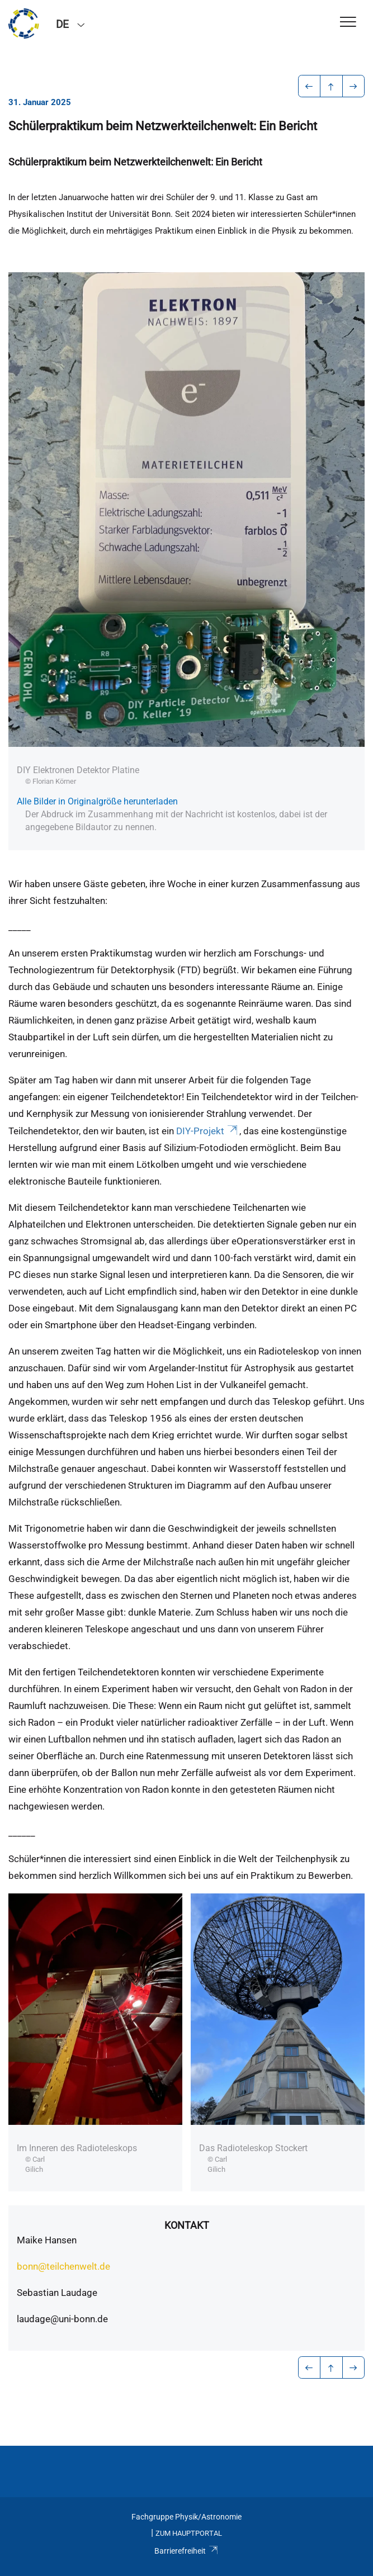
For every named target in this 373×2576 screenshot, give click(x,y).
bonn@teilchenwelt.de (63, 2266)
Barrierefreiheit (186, 2550)
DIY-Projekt (207, 1131)
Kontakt (186, 2225)
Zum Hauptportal (188, 2533)
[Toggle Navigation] (348, 22)
